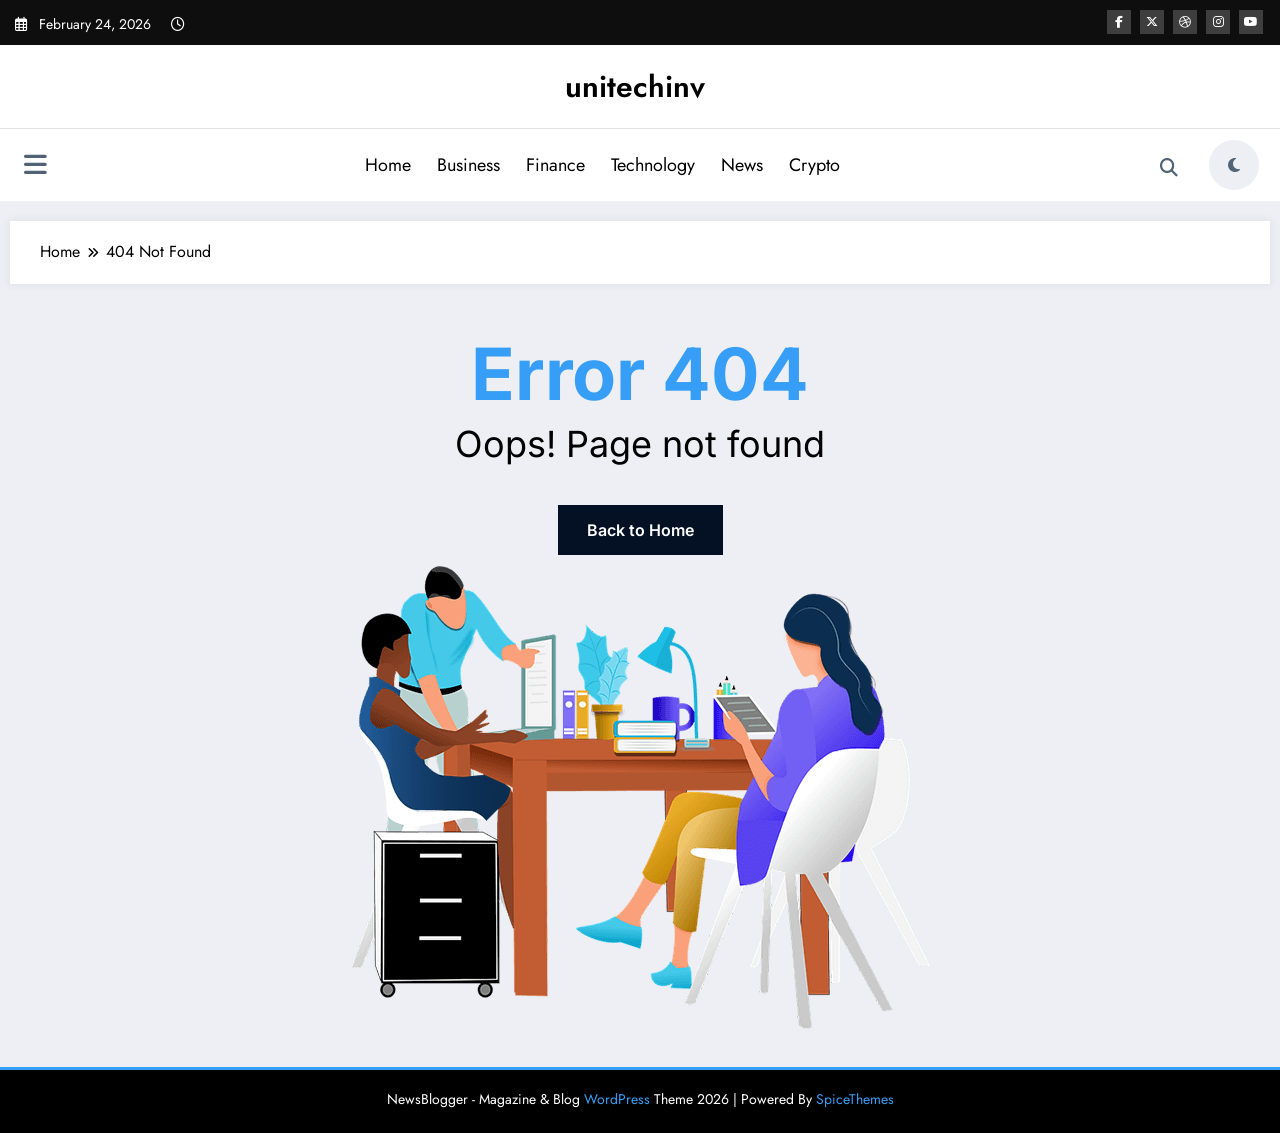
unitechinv (635, 86)
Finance (555, 165)
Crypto (814, 165)
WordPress (617, 1099)
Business (468, 165)
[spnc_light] (1234, 165)
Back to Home (640, 530)
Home (388, 165)
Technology (653, 165)
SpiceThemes (855, 1099)
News (742, 165)
